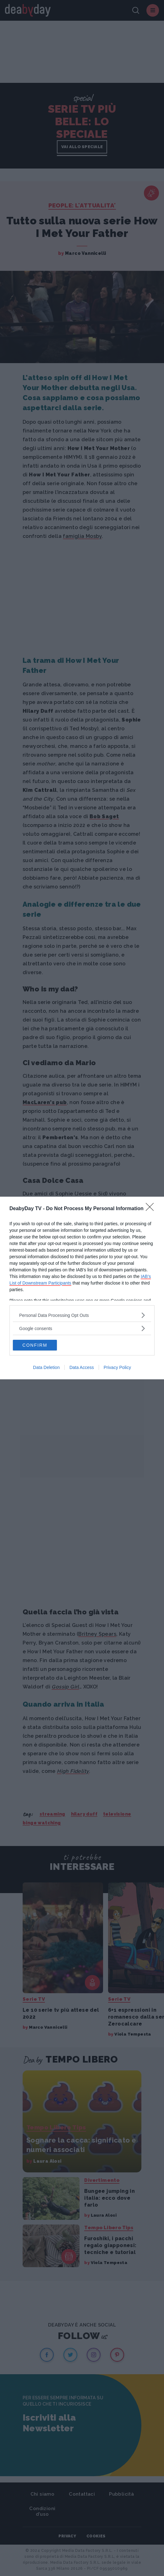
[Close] (152, 1209)
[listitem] (82, 1315)
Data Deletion (46, 1367)
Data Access (81, 1367)
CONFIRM (34, 1345)
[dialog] (82, 1288)
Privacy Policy (117, 1367)
